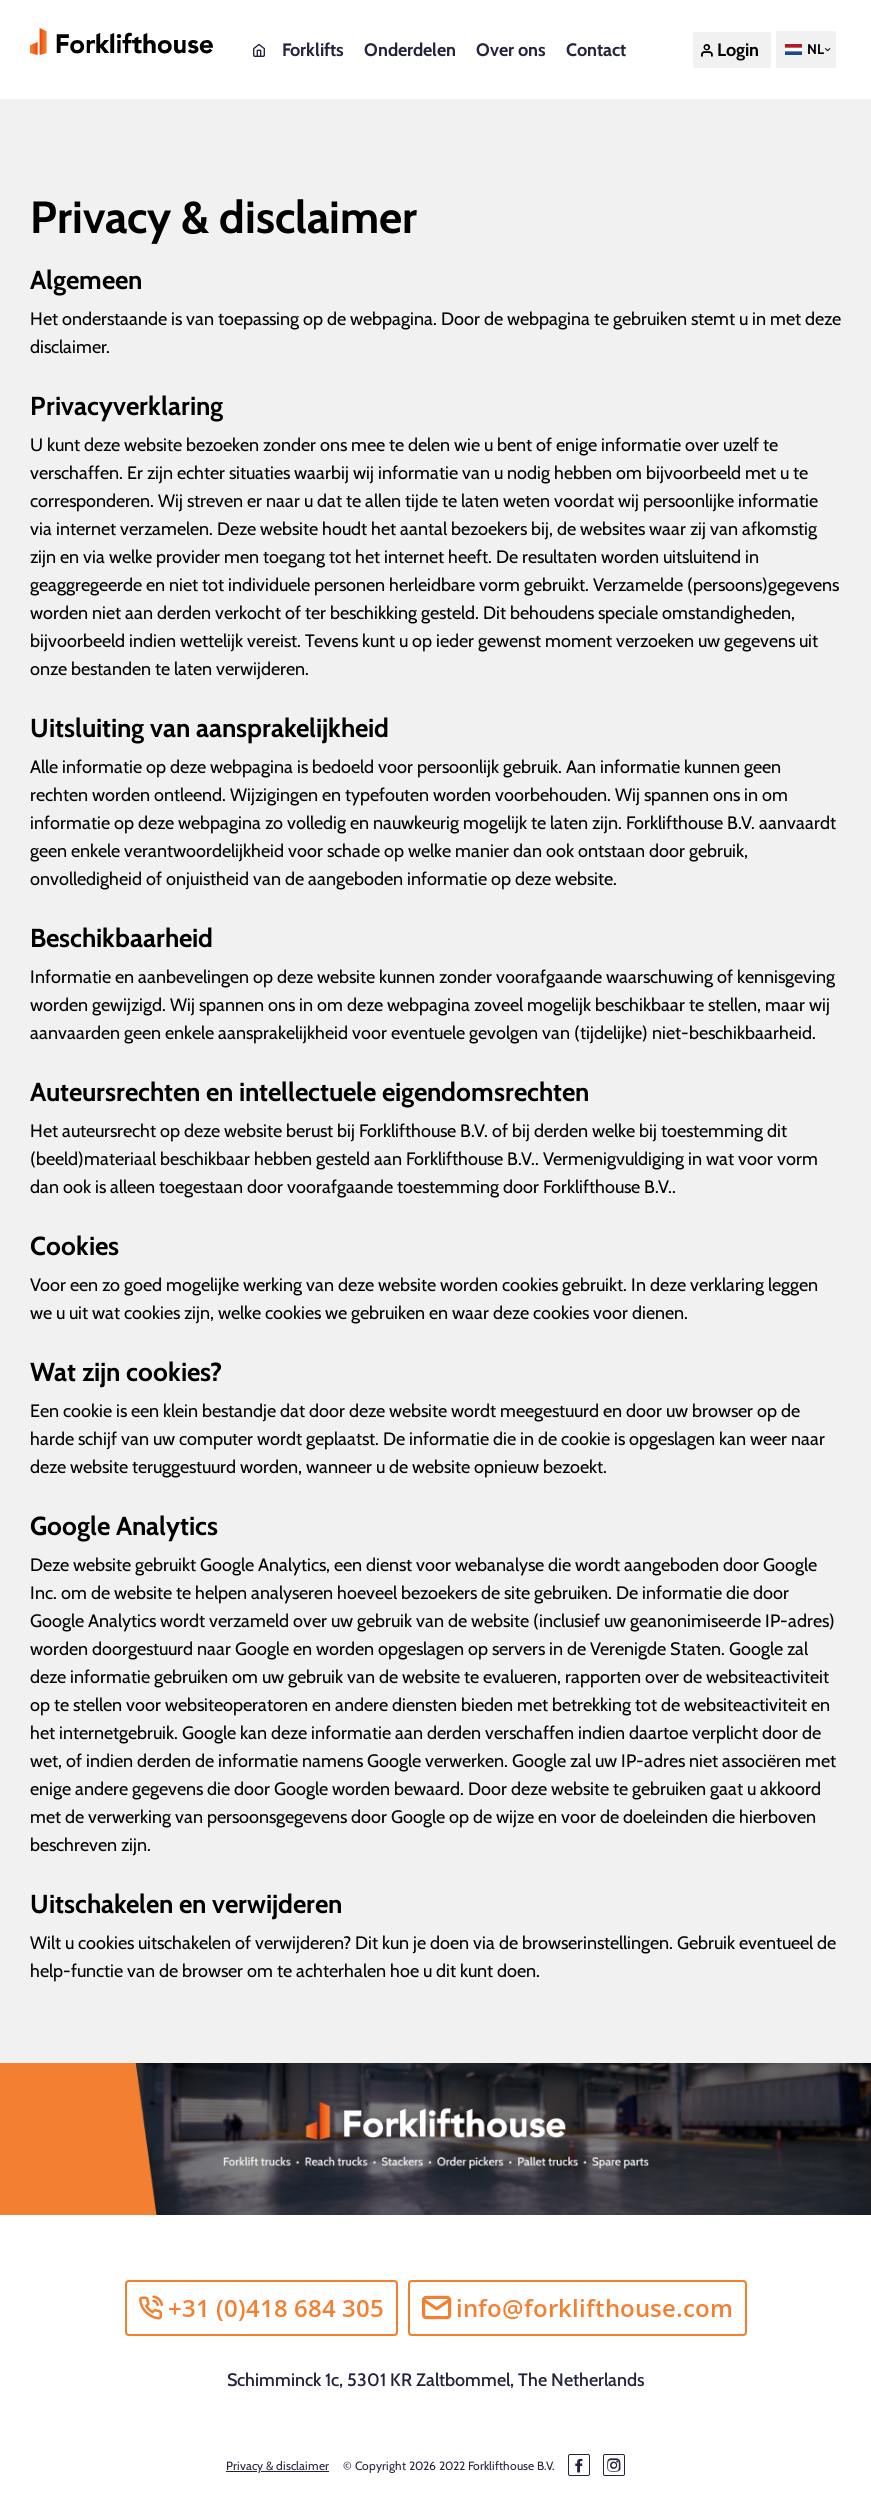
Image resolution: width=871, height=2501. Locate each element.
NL (803, 49)
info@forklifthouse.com (577, 2307)
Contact (596, 50)
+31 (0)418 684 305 (261, 2307)
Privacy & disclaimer (277, 2465)
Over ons (511, 50)
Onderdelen (410, 50)
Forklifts (313, 50)
